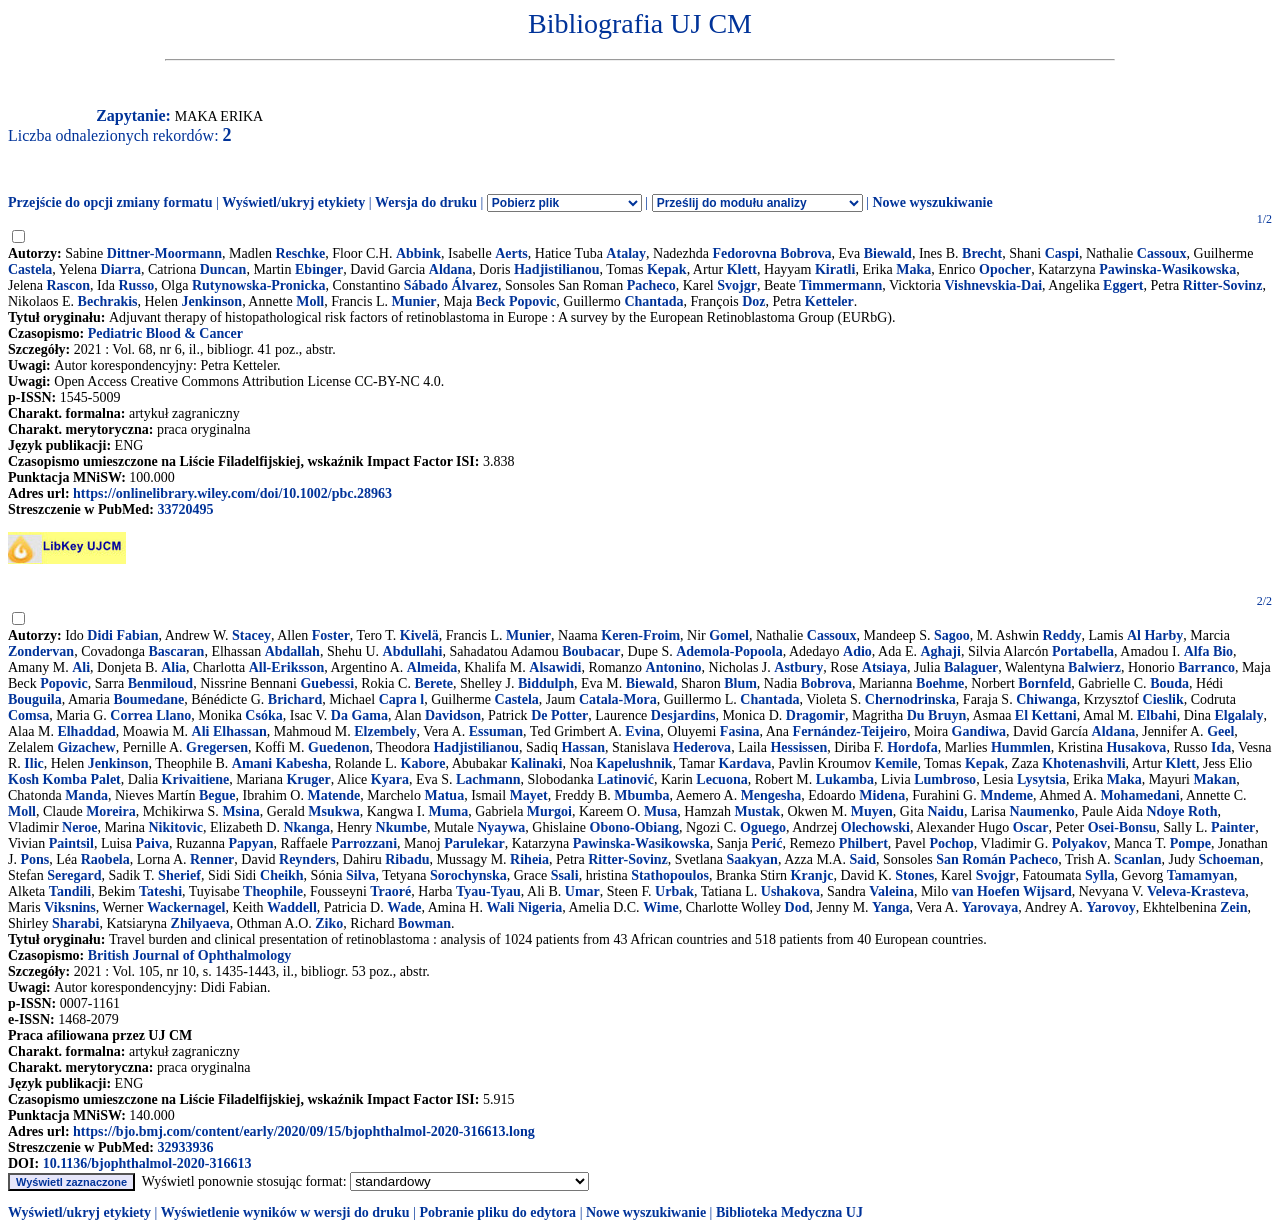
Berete (433, 683)
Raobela (105, 859)
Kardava (744, 763)
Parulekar (474, 843)
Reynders (307, 859)
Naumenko (1041, 811)
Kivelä (419, 635)
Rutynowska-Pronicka (259, 285)
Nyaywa (501, 827)
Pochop (951, 843)
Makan (1215, 779)
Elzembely (385, 731)
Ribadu (407, 859)
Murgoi (549, 811)
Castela (30, 269)
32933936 (185, 1147)
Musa (660, 811)
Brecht (982, 253)
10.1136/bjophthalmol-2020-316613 (147, 1163)
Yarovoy (1111, 907)
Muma (448, 811)
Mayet (529, 795)
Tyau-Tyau (488, 891)
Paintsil (71, 843)
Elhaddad (86, 731)
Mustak (758, 811)
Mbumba (641, 795)
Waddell (292, 907)
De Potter (559, 715)
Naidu (945, 811)
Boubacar (591, 651)
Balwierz (1094, 667)
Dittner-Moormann (164, 253)
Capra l (402, 699)
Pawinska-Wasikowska (1167, 269)
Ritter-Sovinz (1223, 285)
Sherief (179, 875)
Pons (34, 859)
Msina (240, 811)
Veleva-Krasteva (1196, 891)
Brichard (295, 699)
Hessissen (798, 747)
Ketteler (829, 301)
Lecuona (721, 779)
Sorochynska (468, 875)
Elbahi (1157, 715)
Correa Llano (150, 715)
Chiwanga (1046, 699)
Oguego (763, 827)
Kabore (423, 763)
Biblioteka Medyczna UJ (789, 1212)
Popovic (63, 683)
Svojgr (737, 285)
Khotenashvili (1083, 763)
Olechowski (875, 827)
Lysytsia (1041, 779)
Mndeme (1006, 795)
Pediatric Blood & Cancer (165, 333)
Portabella (1083, 651)
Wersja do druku (426, 202)
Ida (1221, 747)
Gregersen (217, 747)
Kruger (308, 779)
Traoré (390, 891)
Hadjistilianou (557, 269)
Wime (661, 907)
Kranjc (812, 875)
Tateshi (160, 891)
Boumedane (148, 699)
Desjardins (683, 715)
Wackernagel (186, 907)
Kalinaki (536, 763)
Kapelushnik (634, 763)
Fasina (740, 731)
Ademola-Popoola (729, 651)
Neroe (80, 827)
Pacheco (651, 285)
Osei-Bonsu (1122, 827)
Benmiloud (160, 683)
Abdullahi (413, 651)
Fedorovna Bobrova (772, 253)
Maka (913, 269)
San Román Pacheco (997, 859)
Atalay (626, 253)
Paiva (152, 843)
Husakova (1136, 747)
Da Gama (359, 715)
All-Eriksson (286, 667)
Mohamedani (1139, 795)
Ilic (33, 763)
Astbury (798, 667)
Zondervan (41, 651)
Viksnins (70, 907)
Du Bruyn (937, 715)
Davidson (453, 715)
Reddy (1062, 635)
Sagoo (952, 635)
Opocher (1005, 269)
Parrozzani (364, 843)
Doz (753, 301)
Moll (310, 301)
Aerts (511, 253)
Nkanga (306, 827)
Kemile (896, 763)
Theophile (273, 891)
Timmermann (840, 285)
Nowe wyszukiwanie (932, 202)
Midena (882, 795)
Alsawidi (555, 667)
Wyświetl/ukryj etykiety (293, 202)
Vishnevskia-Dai (994, 285)
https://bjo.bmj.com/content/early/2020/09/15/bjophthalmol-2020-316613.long (304, 1131)
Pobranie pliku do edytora (497, 1212)
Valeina (891, 891)
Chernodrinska (910, 699)
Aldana (451, 269)
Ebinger (319, 269)
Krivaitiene (196, 779)
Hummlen (1021, 747)
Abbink (418, 253)
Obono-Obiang (634, 827)
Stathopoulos (670, 875)
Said (862, 859)
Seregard (74, 875)
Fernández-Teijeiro (850, 731)
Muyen (872, 811)
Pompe (1190, 843)
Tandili (70, 891)
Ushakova (790, 891)
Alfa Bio (1208, 651)
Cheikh (282, 875)
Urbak (674, 891)
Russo (136, 285)
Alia (173, 667)
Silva (361, 875)
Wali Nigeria (524, 907)
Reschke (300, 253)
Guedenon (338, 747)
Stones (914, 875)
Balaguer (971, 667)
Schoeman (1228, 859)
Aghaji (940, 651)
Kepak (667, 269)
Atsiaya (884, 667)
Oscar (1031, 827)
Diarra (121, 269)
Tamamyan (1200, 875)
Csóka (263, 715)
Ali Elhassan (229, 731)
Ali (81, 667)
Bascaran (176, 651)
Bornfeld (1044, 683)
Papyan (250, 843)
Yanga (890, 907)
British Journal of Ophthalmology (189, 955)
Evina (642, 731)
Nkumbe (401, 827)
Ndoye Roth (1181, 811)
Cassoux (1162, 253)
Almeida (432, 667)
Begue (217, 795)
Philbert (863, 843)
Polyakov (1079, 843)
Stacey (251, 635)
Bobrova (826, 683)
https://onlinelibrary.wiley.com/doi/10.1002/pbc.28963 (232, 493)
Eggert (1123, 285)
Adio (857, 651)
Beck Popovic (516, 301)
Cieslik (1163, 699)
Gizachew (86, 747)
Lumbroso (945, 779)
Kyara (390, 779)
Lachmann (488, 779)
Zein (1233, 907)
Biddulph (546, 683)
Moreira (111, 811)
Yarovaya (990, 907)
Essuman (496, 731)
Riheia (529, 859)
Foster (331, 635)
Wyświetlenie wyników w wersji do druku (285, 1212)
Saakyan (752, 859)
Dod (797, 907)
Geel (1220, 731)
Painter (1233, 827)
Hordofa (912, 747)
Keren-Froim (640, 635)
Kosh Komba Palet (64, 779)
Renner (212, 859)
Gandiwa (979, 731)
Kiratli (835, 269)
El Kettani (1046, 715)
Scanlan (1137, 859)
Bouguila (35, 699)
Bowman (424, 923)
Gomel (729, 635)
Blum (740, 683)
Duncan (223, 269)
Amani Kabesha (280, 763)
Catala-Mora (618, 699)
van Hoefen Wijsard (1012, 891)
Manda (86, 795)
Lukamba (845, 779)
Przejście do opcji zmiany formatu (110, 202)
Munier (413, 301)
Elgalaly (1238, 715)
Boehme (940, 683)
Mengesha (771, 795)
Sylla (1100, 875)
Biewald (888, 253)
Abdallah (292, 651)
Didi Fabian (122, 635)
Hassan (583, 747)
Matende (333, 795)
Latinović (625, 779)
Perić (766, 843)
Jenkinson (211, 301)
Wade (404, 907)
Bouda (1169, 683)
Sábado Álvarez (451, 285)
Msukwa (333, 811)
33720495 (185, 509)
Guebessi (327, 683)
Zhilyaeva (200, 923)
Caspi (1062, 253)
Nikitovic (175, 827)
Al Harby (1155, 635)
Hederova (702, 747)
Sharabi (75, 923)
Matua (444, 795)
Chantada (653, 301)
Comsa (28, 715)
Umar (582, 891)
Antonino (674, 667)
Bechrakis (108, 301)
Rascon (68, 285)
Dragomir (815, 715)
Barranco (1206, 667)
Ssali (565, 875)
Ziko (329, 923)
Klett (742, 269)
